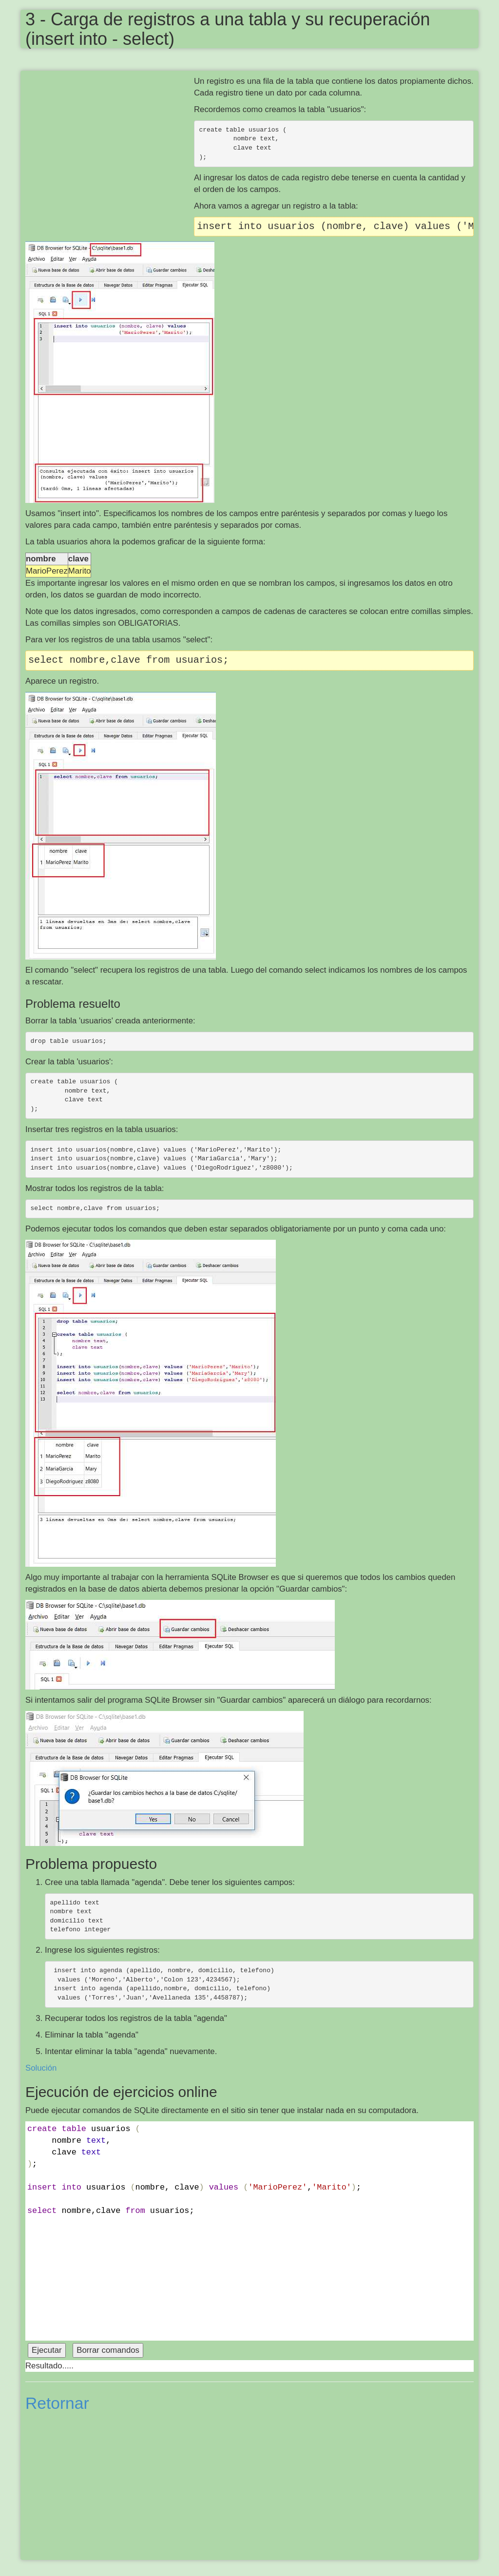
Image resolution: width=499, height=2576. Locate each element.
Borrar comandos (108, 2350)
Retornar (57, 2403)
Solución (41, 2068)
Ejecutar (47, 2350)
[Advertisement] (110, 146)
